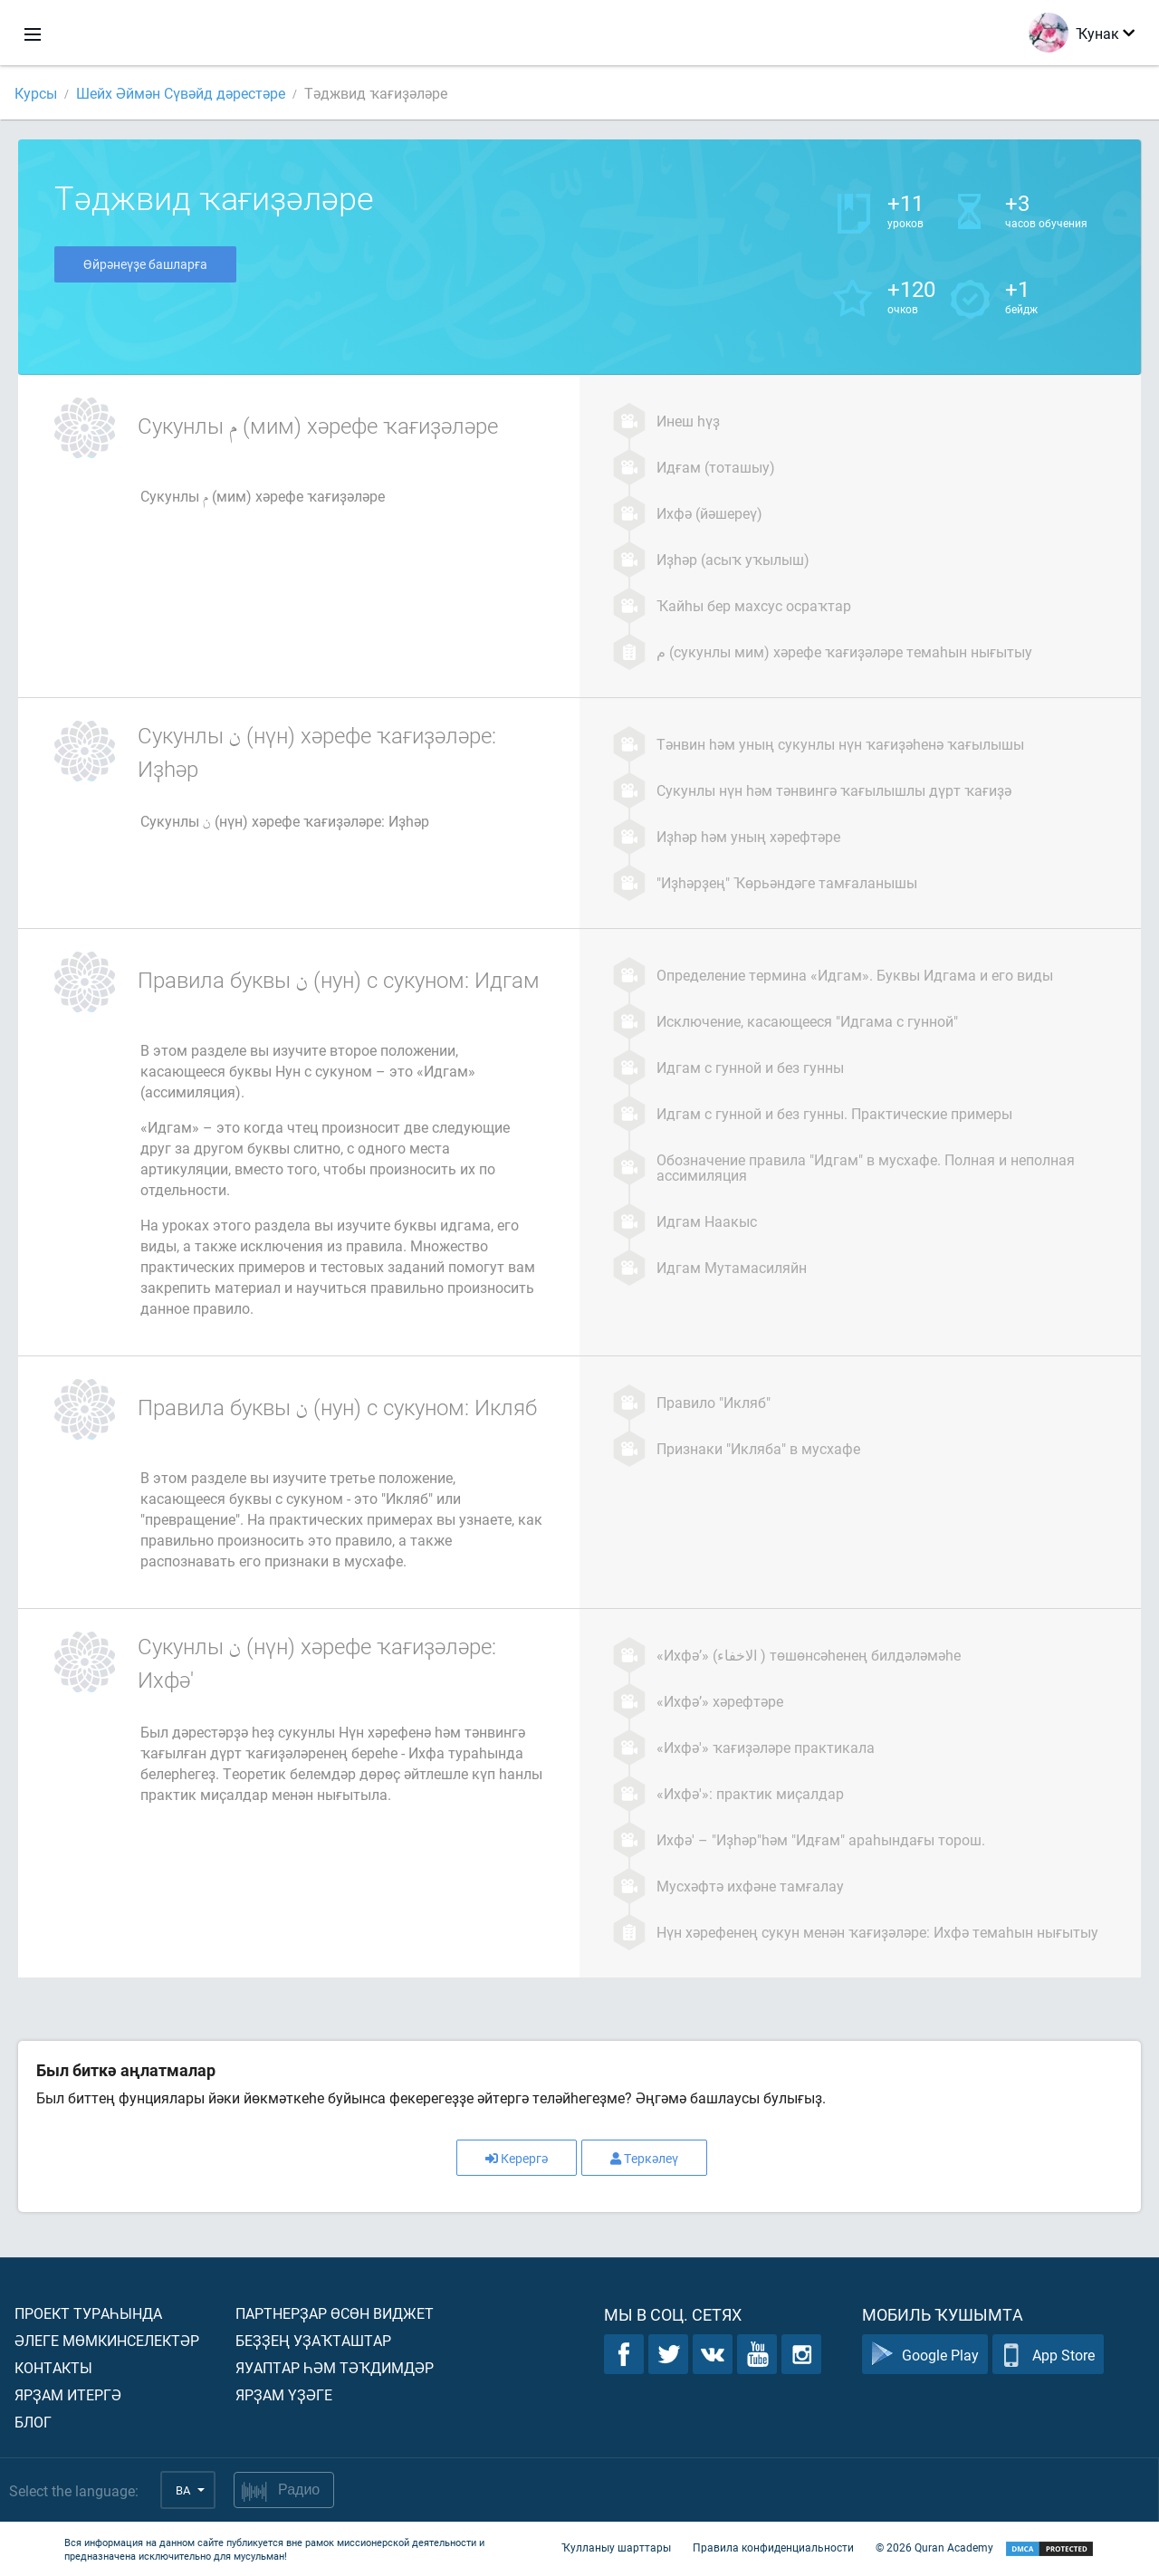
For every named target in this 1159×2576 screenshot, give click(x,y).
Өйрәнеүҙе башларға (145, 264)
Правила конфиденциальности (773, 2547)
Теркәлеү (644, 2158)
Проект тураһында (88, 2312)
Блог (33, 2421)
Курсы (35, 92)
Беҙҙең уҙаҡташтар (313, 2340)
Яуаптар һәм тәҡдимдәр (334, 2367)
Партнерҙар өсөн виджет (334, 2312)
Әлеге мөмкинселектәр (106, 2340)
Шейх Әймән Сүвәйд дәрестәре (180, 92)
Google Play (925, 2355)
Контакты (53, 2367)
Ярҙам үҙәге (283, 2394)
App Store (1048, 2355)
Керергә (516, 2158)
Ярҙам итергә (67, 2394)
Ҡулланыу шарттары (616, 2547)
